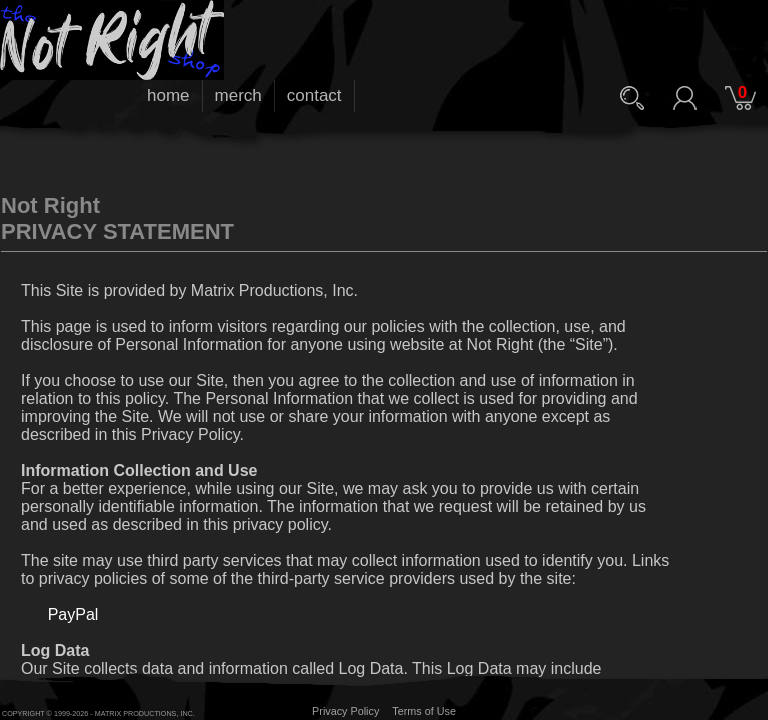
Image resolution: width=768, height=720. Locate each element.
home (168, 95)
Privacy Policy (345, 711)
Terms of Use (424, 711)
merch (238, 95)
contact (314, 95)
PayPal (73, 614)
